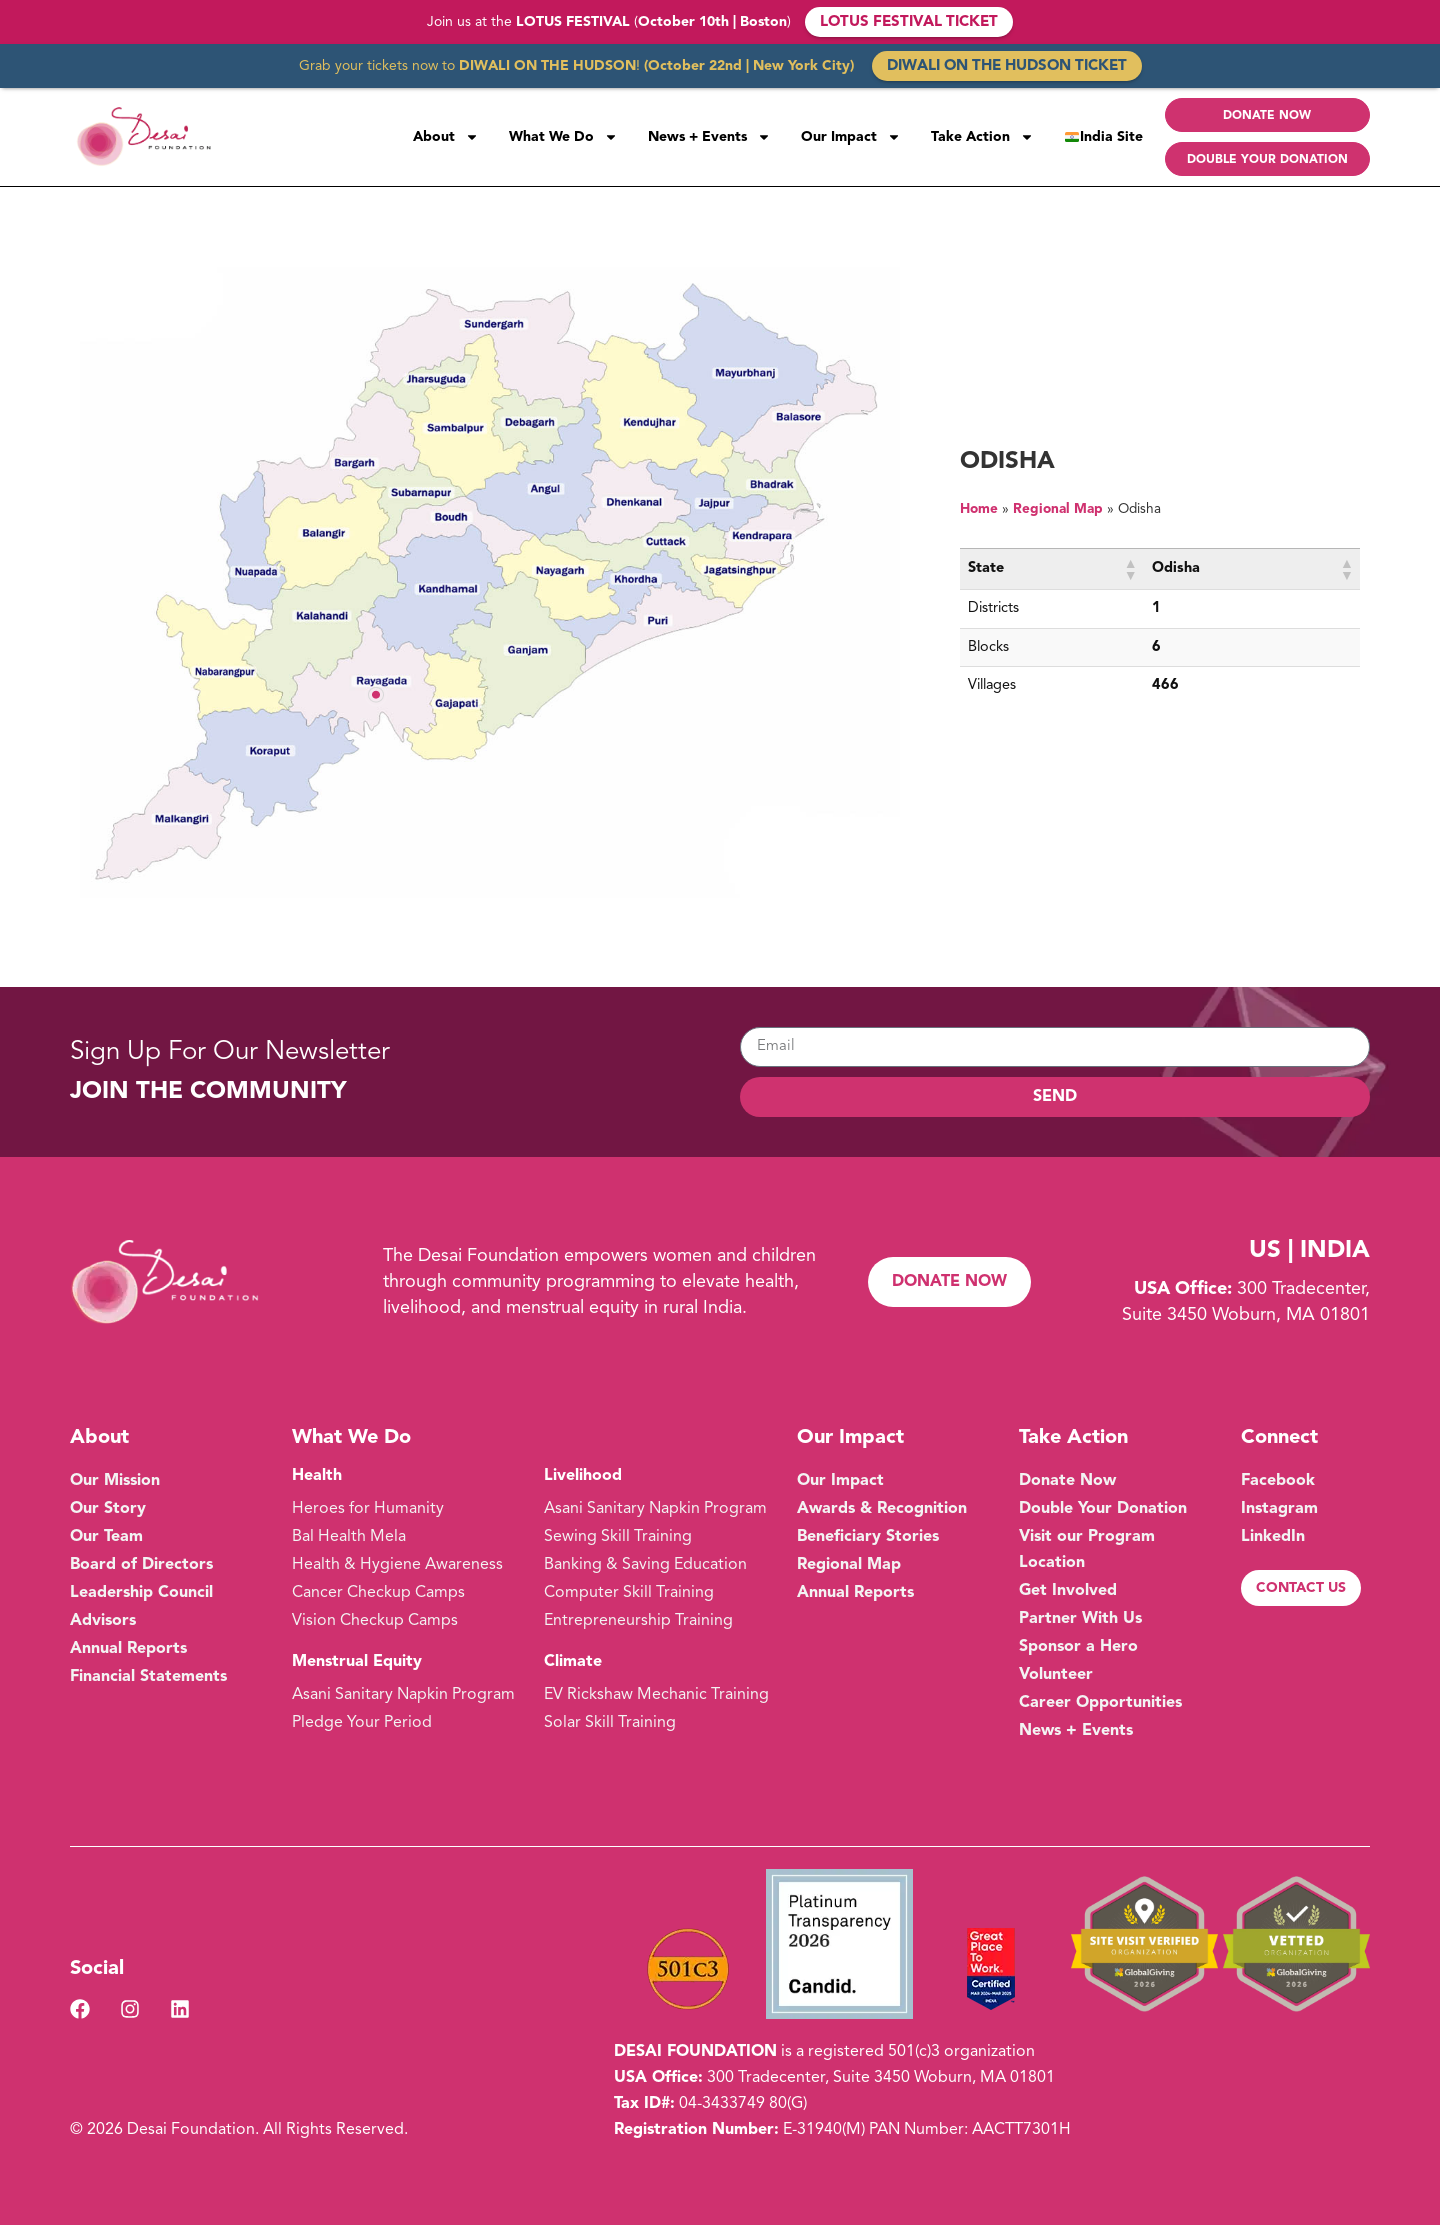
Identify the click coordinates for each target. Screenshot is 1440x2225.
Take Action (982, 137)
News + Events (709, 137)
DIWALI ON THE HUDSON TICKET (1007, 66)
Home (979, 509)
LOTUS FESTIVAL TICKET (909, 22)
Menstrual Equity (357, 1662)
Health (317, 1476)
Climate (573, 1662)
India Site (1104, 137)
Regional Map (1058, 509)
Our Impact (851, 137)
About (446, 137)
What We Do (563, 137)
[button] (1130, 569)
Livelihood (583, 1476)
